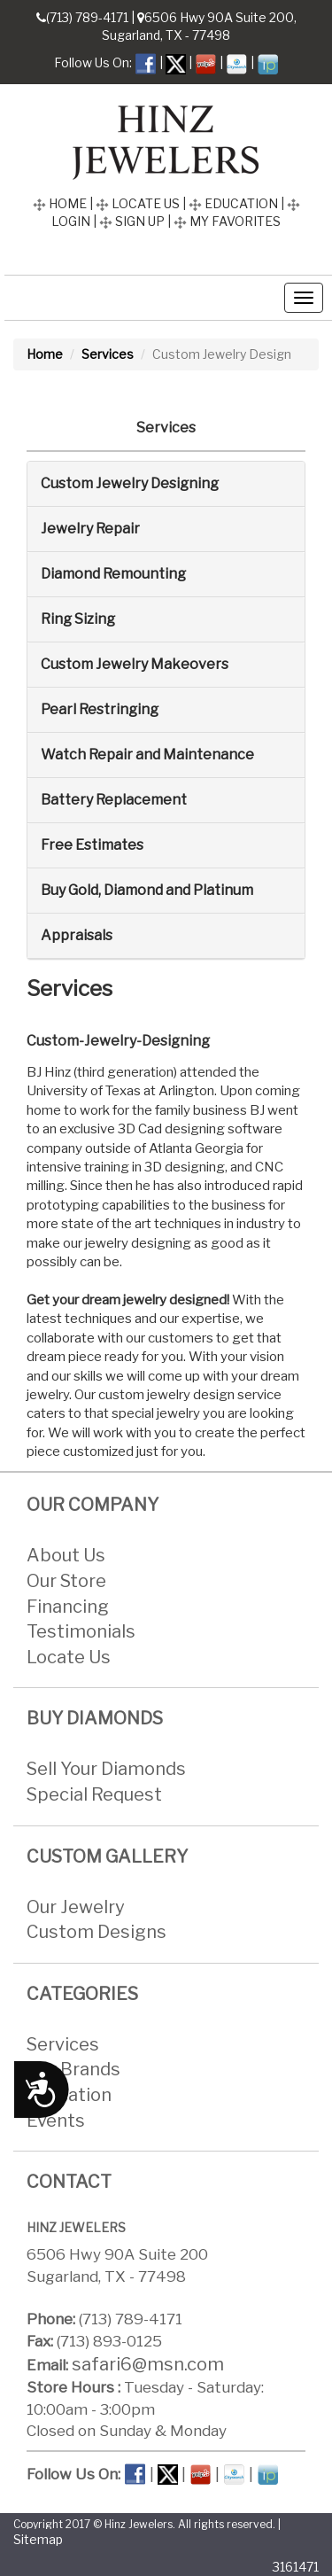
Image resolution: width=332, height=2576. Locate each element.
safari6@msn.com (148, 2364)
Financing (68, 1606)
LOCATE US (138, 203)
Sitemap (38, 2540)
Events (56, 2120)
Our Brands (73, 2070)
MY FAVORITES (227, 221)
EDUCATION (233, 203)
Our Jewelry (76, 1907)
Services (107, 354)
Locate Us (69, 1657)
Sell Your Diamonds (106, 1769)
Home (45, 354)
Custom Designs (96, 1931)
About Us (66, 1556)
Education (69, 2094)
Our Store (66, 1581)
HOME (60, 203)
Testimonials (81, 1631)
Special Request (94, 1794)
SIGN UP (132, 221)
